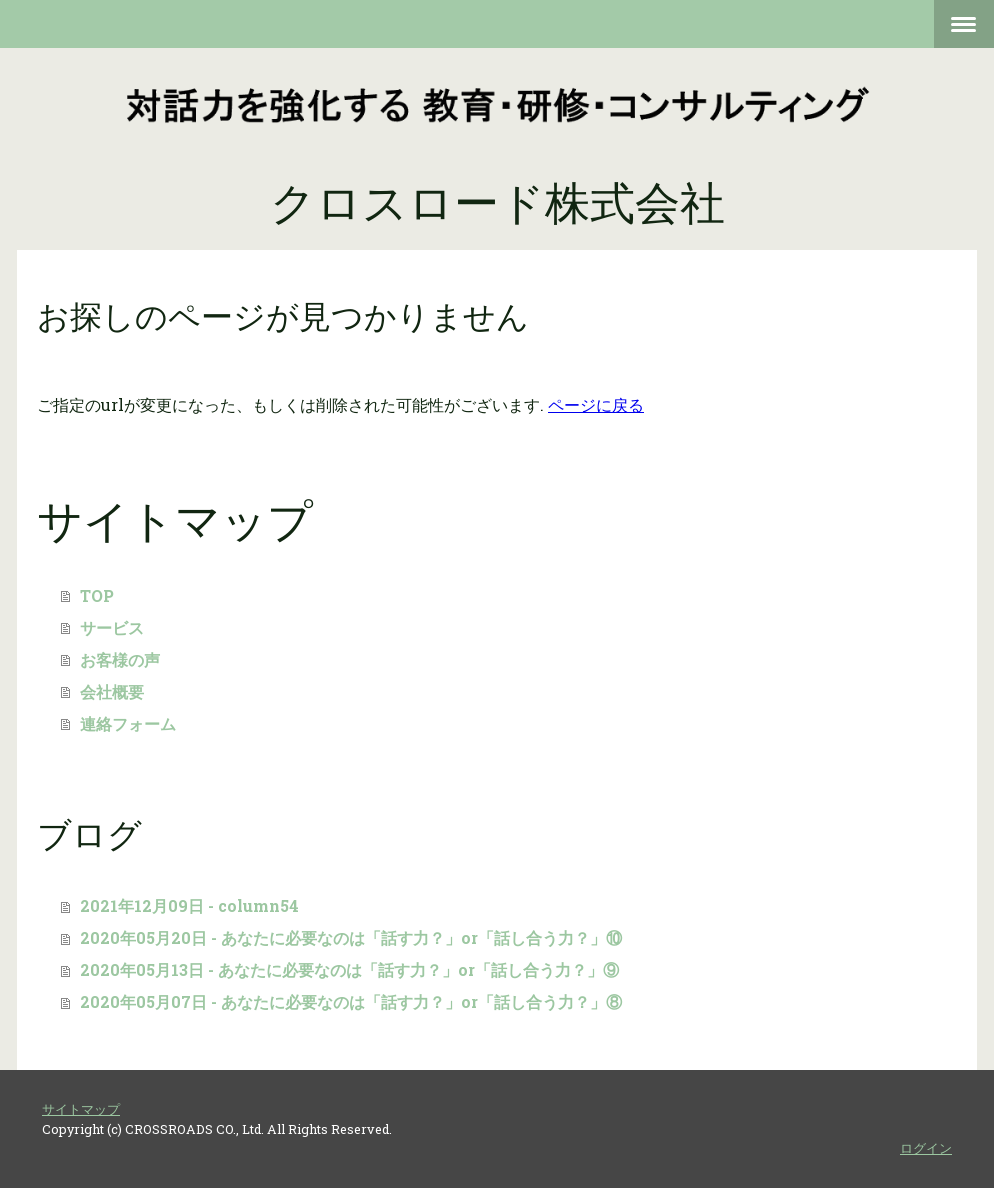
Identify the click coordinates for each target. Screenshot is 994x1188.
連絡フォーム (128, 723)
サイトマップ (81, 1109)
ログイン (926, 1148)
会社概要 (120, 691)
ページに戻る (596, 404)
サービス (112, 627)
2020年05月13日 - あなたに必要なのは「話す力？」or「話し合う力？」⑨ (349, 969)
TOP (105, 595)
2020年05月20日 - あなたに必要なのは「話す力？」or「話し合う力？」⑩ (351, 937)
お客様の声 (128, 659)
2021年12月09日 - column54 (189, 905)
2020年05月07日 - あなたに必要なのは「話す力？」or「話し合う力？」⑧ (351, 1001)
